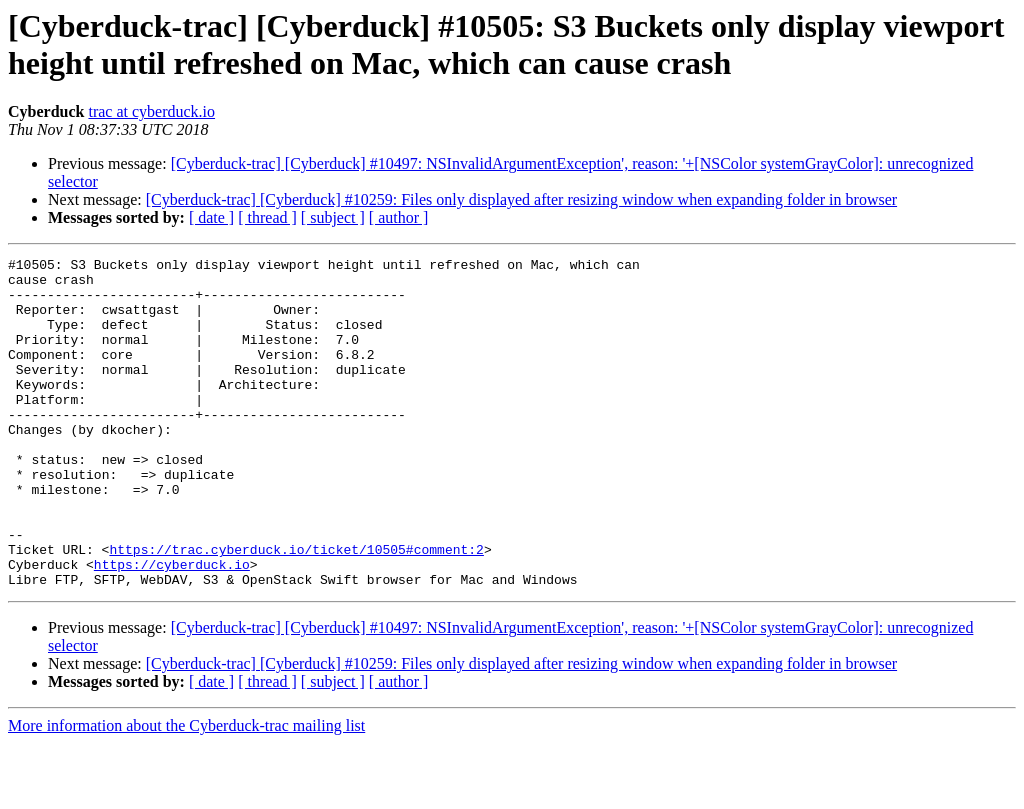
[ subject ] (333, 217)
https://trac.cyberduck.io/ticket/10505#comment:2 (296, 609)
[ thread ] (267, 217)
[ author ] (399, 217)
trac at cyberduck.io (151, 111)
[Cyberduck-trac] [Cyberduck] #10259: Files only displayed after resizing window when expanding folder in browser (521, 199)
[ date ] (211, 217)
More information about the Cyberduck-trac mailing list (186, 791)
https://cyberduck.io (172, 627)
